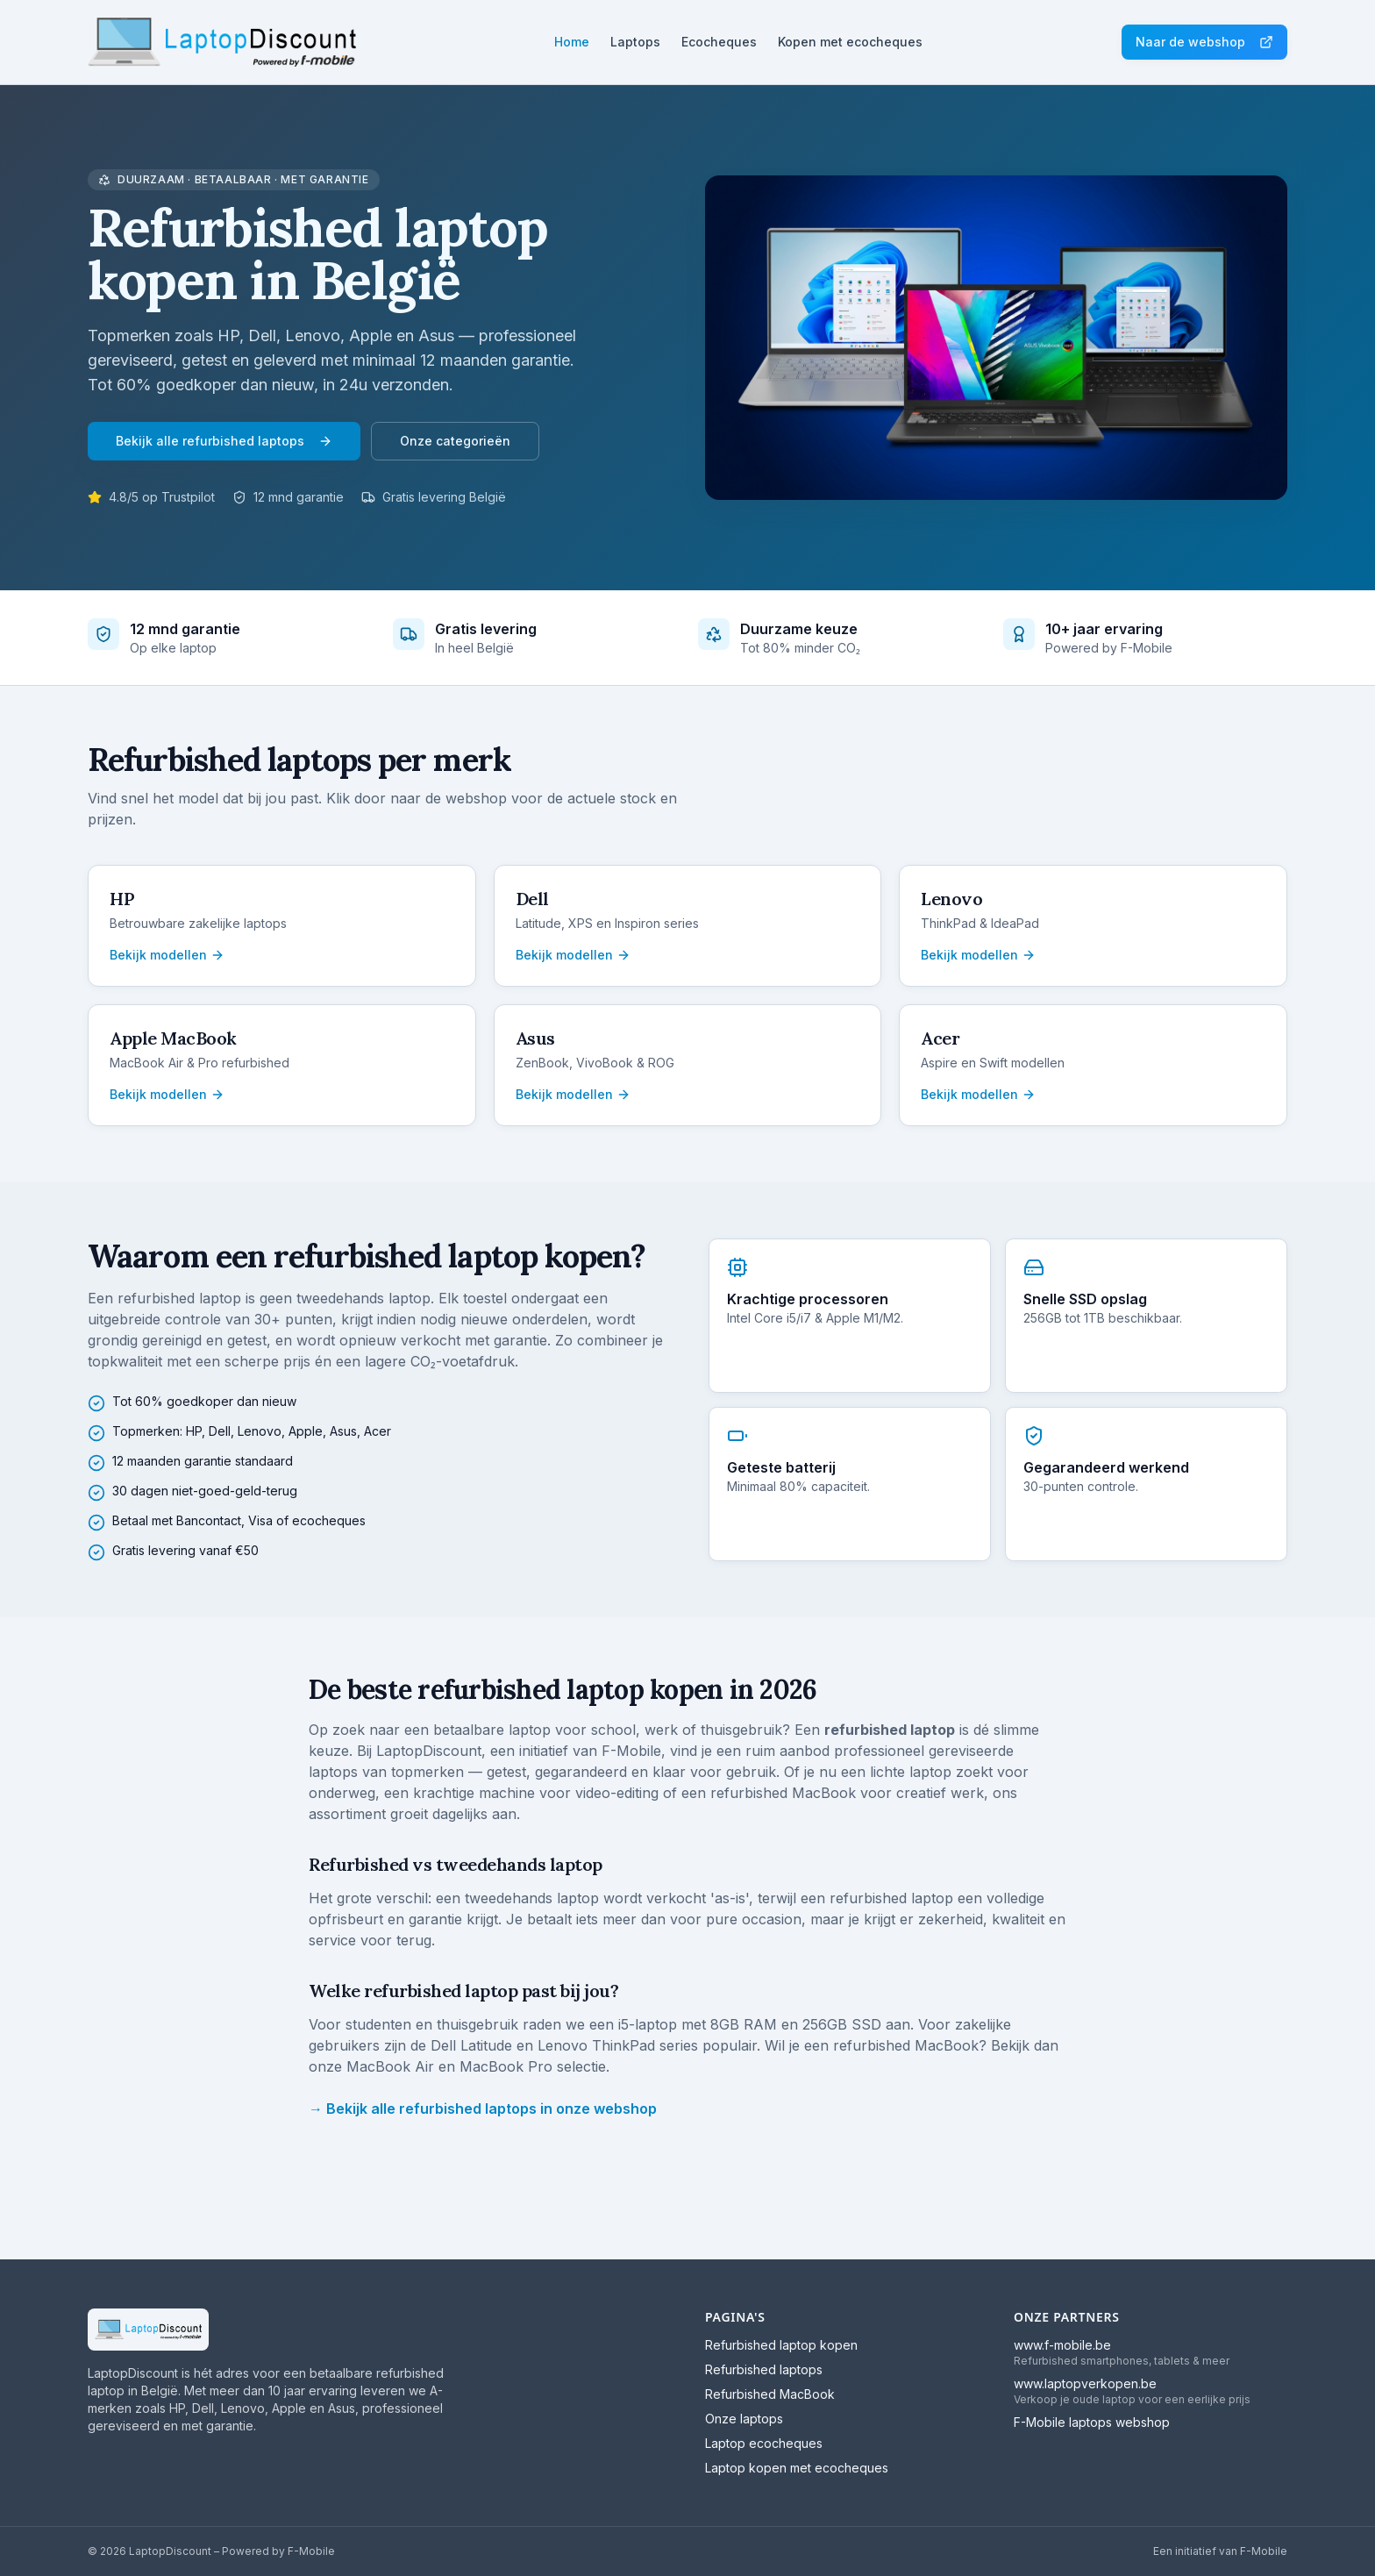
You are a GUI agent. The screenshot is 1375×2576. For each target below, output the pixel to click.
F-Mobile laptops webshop (1092, 2422)
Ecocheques (719, 41)
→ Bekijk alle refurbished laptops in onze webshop (483, 2108)
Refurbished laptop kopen (781, 2344)
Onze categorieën (455, 440)
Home (571, 41)
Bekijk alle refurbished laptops (224, 440)
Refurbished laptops (764, 2369)
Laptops (635, 41)
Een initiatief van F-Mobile (1220, 2551)
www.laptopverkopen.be (1085, 2383)
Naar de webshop (1204, 41)
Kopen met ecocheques (850, 41)
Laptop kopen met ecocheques (796, 2467)
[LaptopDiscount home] (222, 42)
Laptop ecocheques (764, 2443)
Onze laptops (744, 2418)
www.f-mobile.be (1062, 2344)
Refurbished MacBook (770, 2394)
